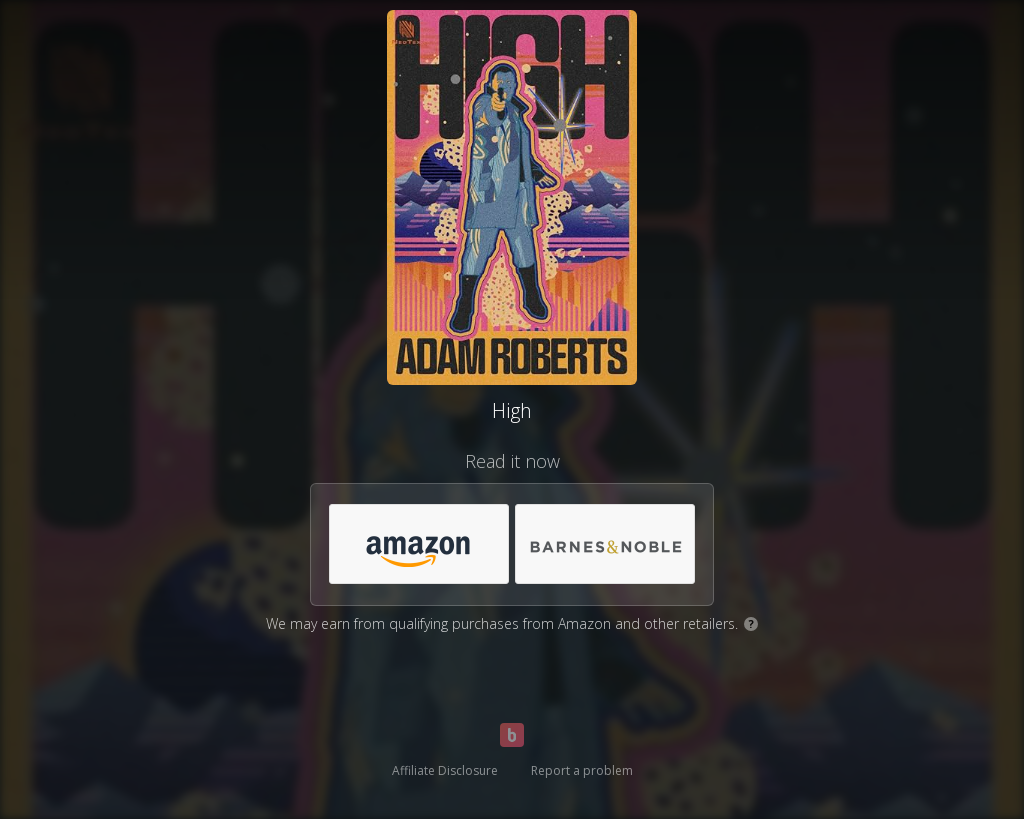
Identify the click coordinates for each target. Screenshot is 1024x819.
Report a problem (582, 770)
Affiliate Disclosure (445, 770)
